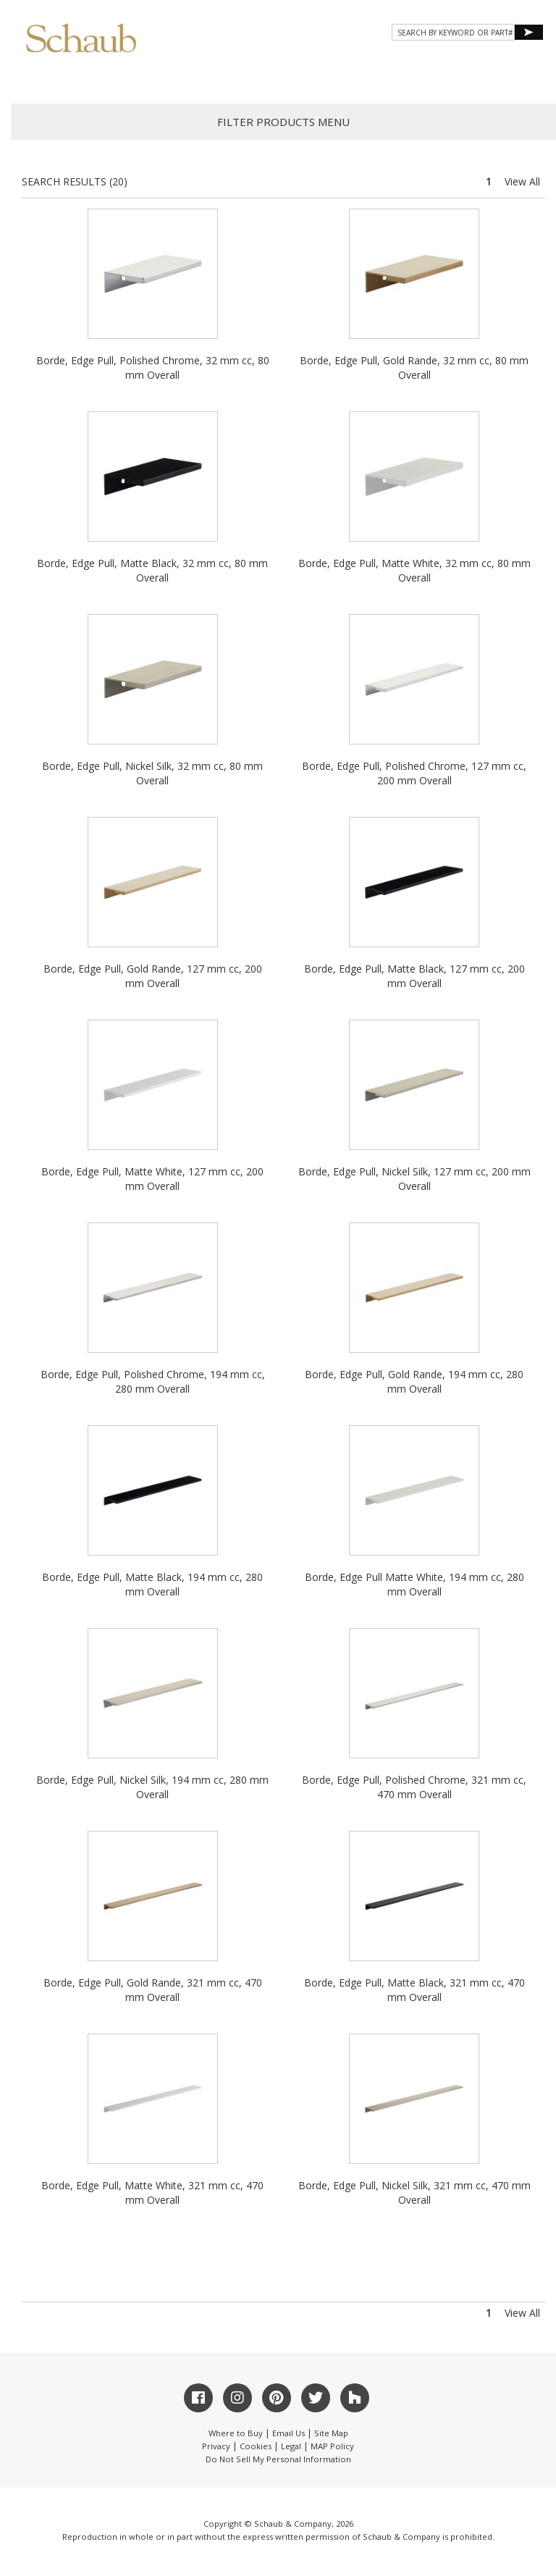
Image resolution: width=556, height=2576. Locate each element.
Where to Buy (235, 2433)
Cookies (255, 2446)
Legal (291, 2446)
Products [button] (193, 75)
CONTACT (423, 75)
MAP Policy (332, 2446)
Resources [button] (348, 75)
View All (522, 181)
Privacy (216, 2446)
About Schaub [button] (103, 75)
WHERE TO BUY (500, 75)
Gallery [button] (270, 75)
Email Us (288, 2433)
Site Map (331, 2433)
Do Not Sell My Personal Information (278, 2459)
